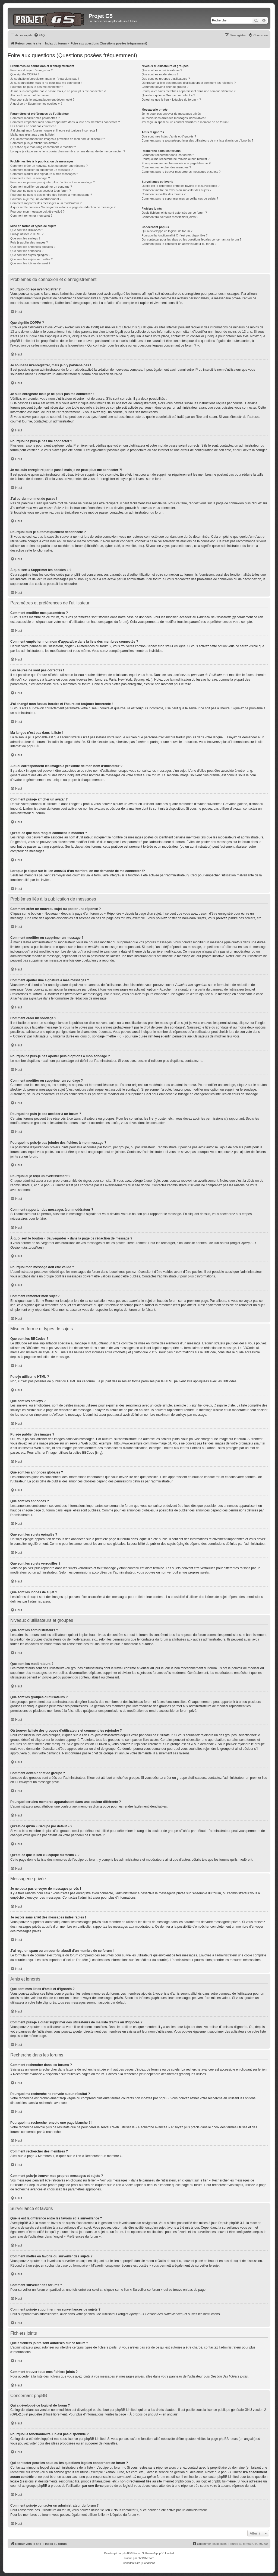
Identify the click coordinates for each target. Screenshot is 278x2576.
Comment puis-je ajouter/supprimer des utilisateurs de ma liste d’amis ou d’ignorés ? (197, 140)
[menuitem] (39, 35)
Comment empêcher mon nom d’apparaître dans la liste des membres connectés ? (65, 122)
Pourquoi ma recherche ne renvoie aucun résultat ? (175, 159)
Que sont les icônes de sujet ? (30, 263)
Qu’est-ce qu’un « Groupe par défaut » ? (168, 95)
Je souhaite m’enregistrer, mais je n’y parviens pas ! (44, 78)
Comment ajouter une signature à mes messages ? (44, 173)
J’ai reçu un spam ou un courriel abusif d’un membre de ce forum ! (185, 122)
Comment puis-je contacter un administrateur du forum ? (178, 243)
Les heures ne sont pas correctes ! (33, 126)
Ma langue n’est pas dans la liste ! (32, 134)
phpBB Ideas (228, 2439)
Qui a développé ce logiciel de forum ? (166, 231)
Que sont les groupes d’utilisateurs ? (165, 78)
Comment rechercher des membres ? (166, 167)
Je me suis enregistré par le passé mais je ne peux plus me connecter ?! (58, 91)
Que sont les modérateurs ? (159, 74)
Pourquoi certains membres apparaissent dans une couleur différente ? (188, 91)
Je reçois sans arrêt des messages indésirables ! (173, 118)
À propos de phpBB (143, 2414)
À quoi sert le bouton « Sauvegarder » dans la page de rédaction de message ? (62, 207)
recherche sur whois (24, 2472)
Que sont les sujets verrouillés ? (31, 259)
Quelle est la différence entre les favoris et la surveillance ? (180, 185)
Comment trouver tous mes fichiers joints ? (169, 217)
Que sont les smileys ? (25, 238)
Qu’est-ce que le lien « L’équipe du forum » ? (171, 99)
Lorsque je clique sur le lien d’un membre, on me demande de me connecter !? (67, 151)
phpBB (32, 746)
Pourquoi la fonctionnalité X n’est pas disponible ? (174, 235)
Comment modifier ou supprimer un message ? (41, 169)
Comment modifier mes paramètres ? (35, 118)
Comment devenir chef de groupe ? (164, 86)
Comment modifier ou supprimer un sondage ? (41, 186)
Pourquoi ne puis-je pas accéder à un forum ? (40, 190)
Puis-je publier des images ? (29, 242)
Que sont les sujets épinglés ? (30, 255)
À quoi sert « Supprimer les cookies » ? (36, 103)
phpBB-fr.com (146, 2558)
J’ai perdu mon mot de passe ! (30, 95)
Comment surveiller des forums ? (163, 194)
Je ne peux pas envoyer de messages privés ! (171, 113)
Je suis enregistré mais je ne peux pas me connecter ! (46, 82)
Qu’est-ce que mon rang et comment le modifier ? (43, 147)
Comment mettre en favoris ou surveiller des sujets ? (176, 190)
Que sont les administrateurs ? (161, 70)
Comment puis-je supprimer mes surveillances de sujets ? (179, 198)
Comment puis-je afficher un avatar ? (34, 143)
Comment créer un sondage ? (30, 178)
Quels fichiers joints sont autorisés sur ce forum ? (174, 212)
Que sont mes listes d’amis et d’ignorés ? (168, 136)
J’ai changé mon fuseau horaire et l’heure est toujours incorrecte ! (53, 130)
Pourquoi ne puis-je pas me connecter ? (36, 86)
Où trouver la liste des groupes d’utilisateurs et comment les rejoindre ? (188, 82)
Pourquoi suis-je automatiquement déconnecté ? (42, 99)
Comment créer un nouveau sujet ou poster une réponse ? (49, 165)
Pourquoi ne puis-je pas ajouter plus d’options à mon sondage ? (52, 182)
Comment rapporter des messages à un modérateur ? (45, 203)
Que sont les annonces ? (26, 250)
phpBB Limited (126, 2410)
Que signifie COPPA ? (24, 74)
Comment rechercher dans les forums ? (167, 154)
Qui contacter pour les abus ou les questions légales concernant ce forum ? (191, 239)
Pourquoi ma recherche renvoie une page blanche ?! (176, 163)
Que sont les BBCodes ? (26, 230)
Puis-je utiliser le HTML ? (26, 234)
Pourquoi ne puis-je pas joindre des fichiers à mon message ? (51, 194)
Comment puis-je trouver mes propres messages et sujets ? (180, 171)
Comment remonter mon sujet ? (31, 215)
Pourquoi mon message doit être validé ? (37, 211)
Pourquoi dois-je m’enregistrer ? (31, 70)
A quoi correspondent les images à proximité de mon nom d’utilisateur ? (57, 138)
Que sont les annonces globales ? (32, 246)
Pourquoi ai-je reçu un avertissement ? (35, 199)
